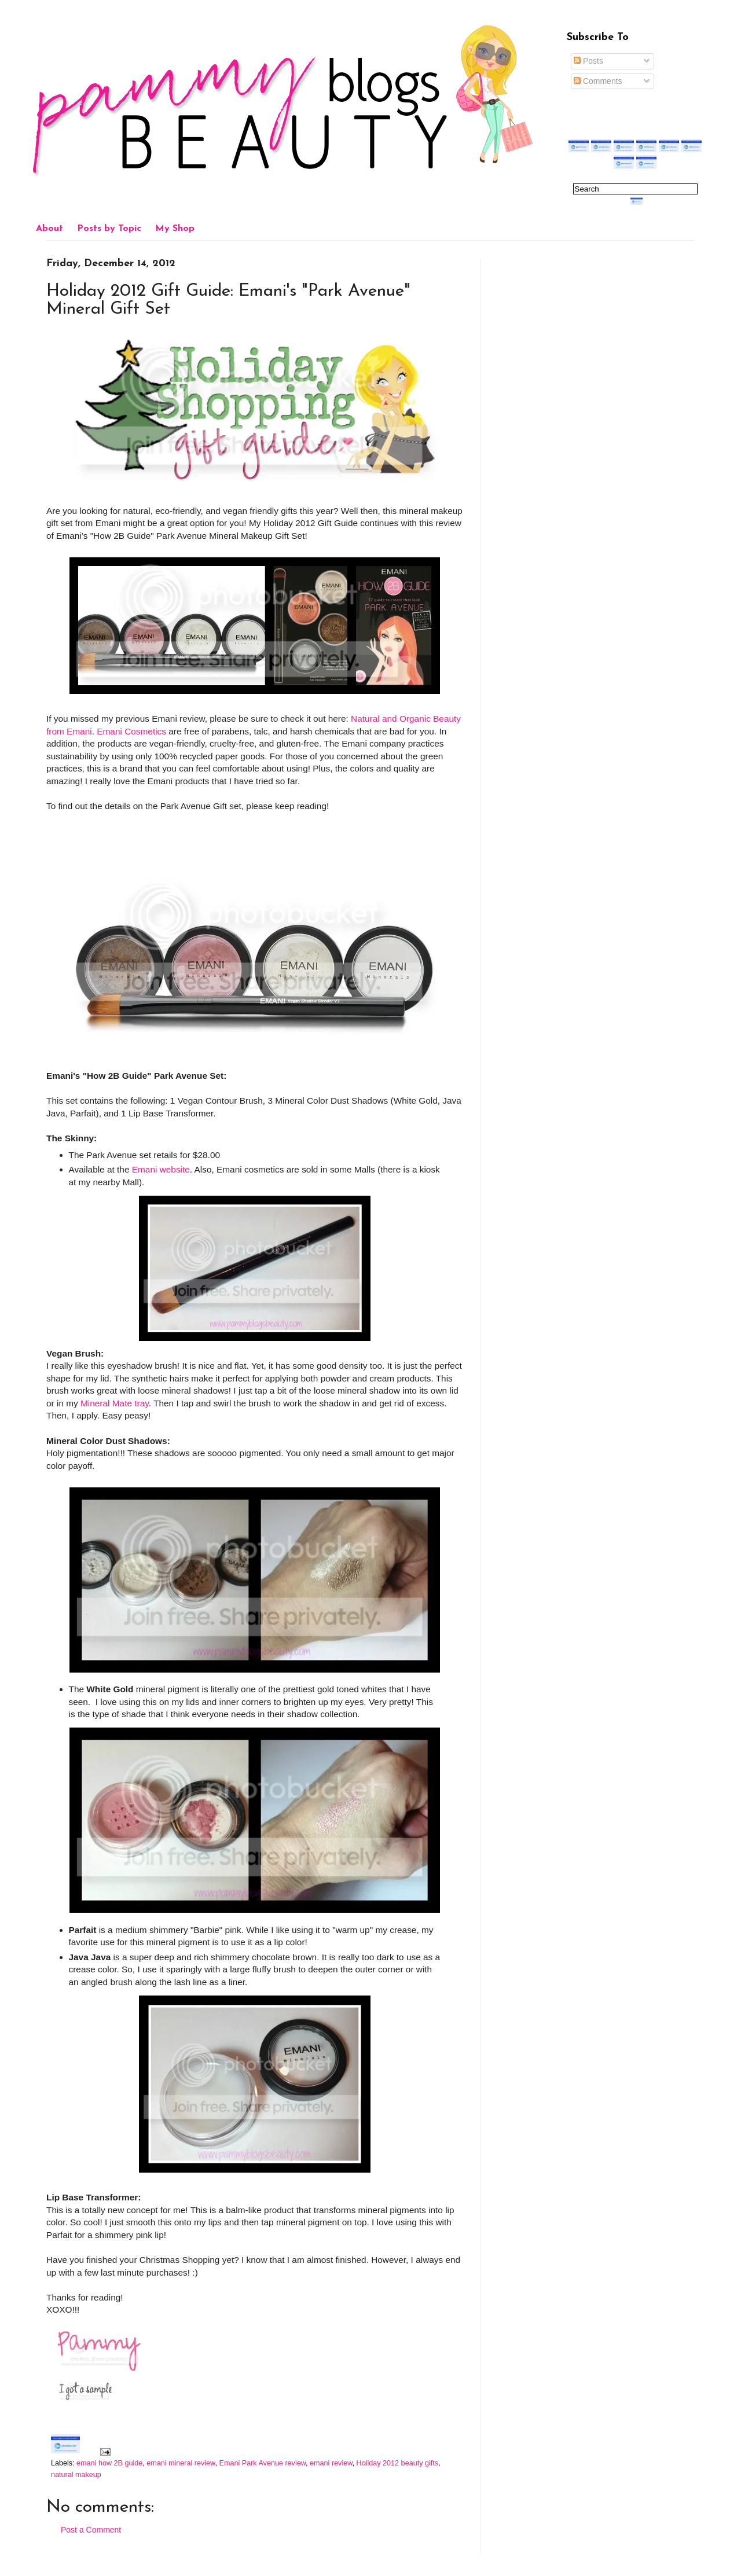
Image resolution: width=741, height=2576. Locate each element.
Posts (588, 60)
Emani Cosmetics (131, 731)
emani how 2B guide (109, 2463)
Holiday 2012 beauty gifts (397, 2463)
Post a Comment (91, 2529)
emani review (331, 2463)
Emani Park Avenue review (262, 2463)
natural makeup (76, 2475)
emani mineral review (180, 2463)
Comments (598, 81)
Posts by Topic (109, 228)
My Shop (175, 228)
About (49, 228)
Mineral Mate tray (114, 1403)
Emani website (161, 1169)
